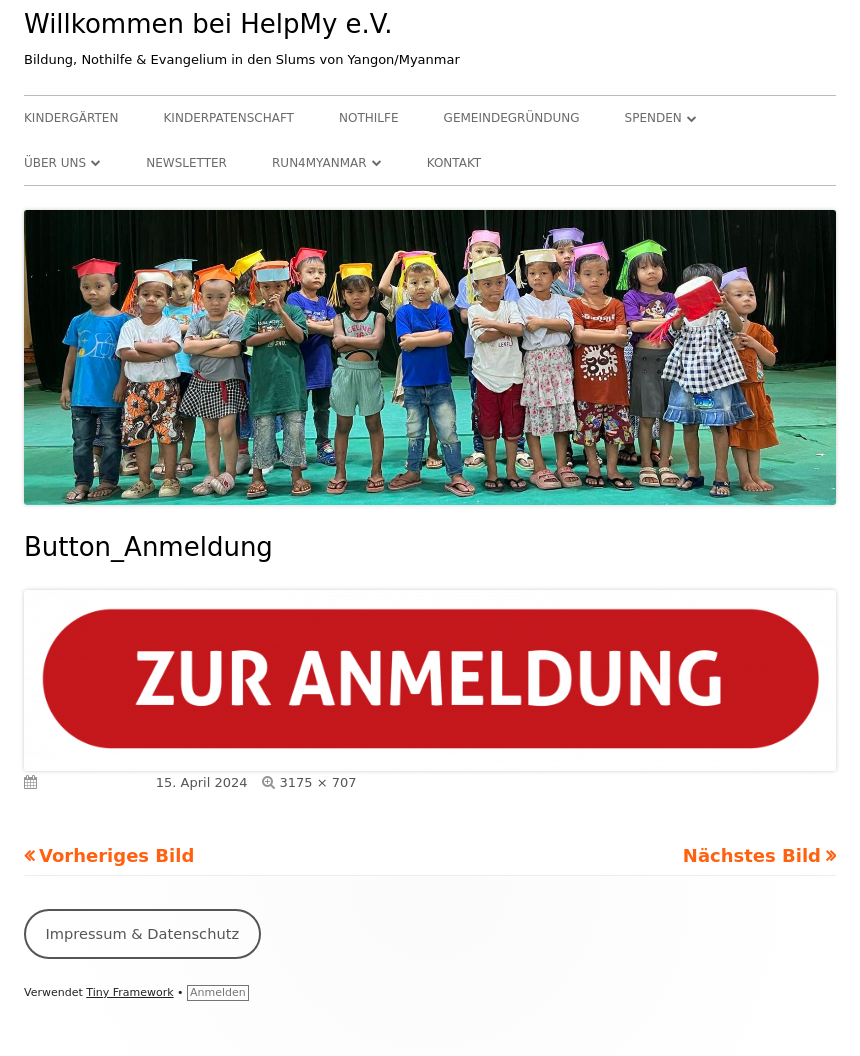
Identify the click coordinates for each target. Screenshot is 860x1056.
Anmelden (218, 992)
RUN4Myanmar (319, 163)
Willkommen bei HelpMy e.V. (208, 24)
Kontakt (454, 163)
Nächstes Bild (752, 855)
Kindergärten (71, 118)
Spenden (653, 118)
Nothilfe (368, 118)
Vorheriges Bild (116, 855)
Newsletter (186, 163)
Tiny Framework (129, 992)
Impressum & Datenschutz (142, 933)
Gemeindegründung (512, 118)
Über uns (55, 163)
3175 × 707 (318, 782)
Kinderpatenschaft (229, 118)
